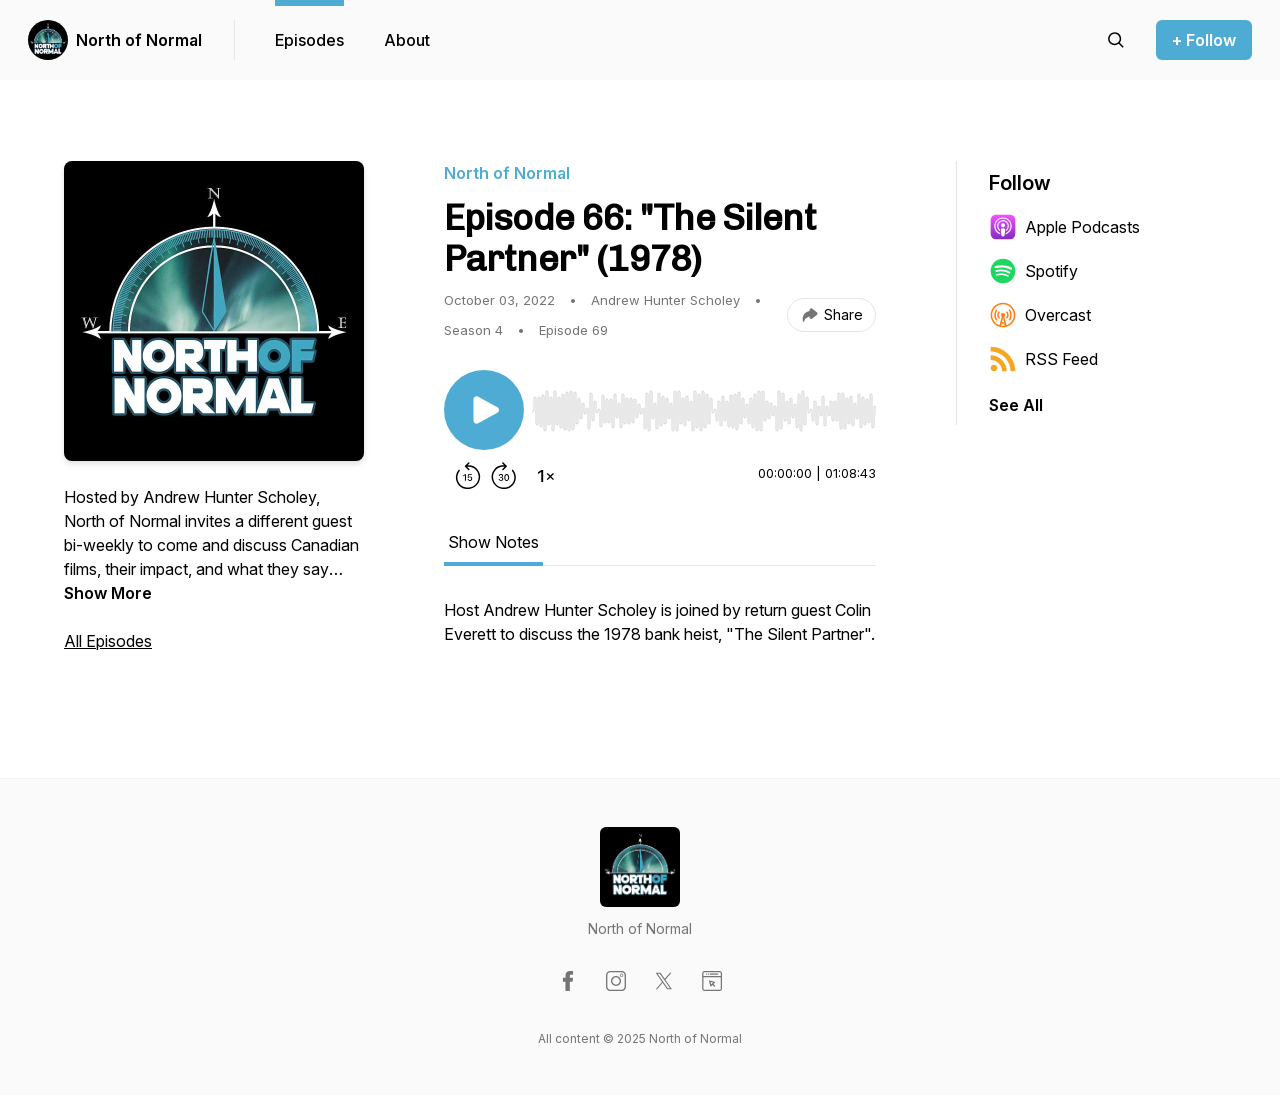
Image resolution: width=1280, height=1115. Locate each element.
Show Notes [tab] (493, 542)
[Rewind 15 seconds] (468, 476)
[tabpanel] (660, 632)
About (407, 40)
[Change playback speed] (546, 476)
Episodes (309, 40)
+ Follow (1204, 40)
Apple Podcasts (1064, 227)
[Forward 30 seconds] (504, 476)
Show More (108, 593)
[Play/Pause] (484, 410)
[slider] (704, 411)
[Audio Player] (704, 405)
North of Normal (139, 40)
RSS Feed (1043, 359)
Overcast (1040, 315)
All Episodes (108, 641)
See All (1016, 405)
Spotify (1033, 271)
